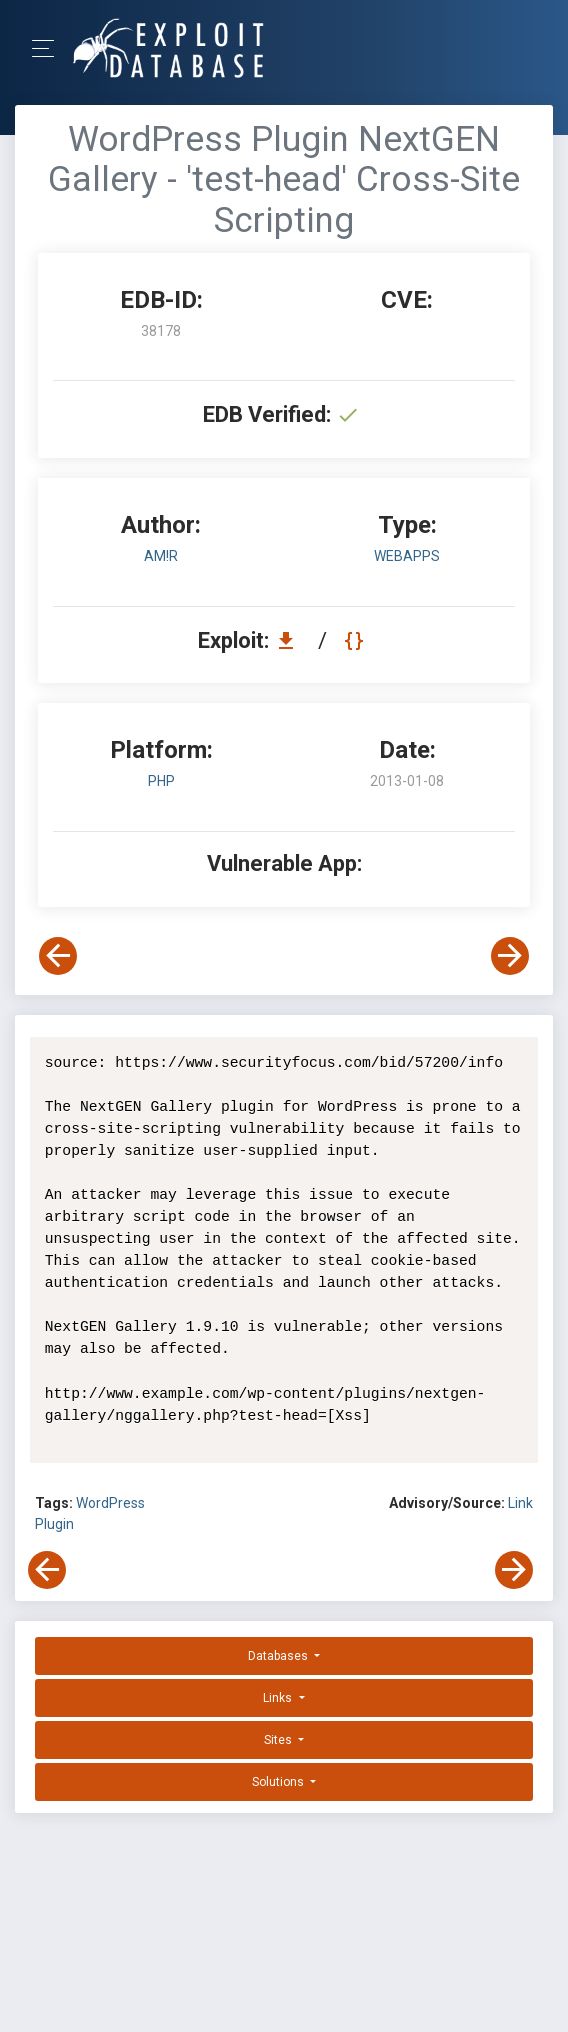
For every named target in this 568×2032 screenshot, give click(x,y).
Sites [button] (279, 1740)
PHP (161, 781)
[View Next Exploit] (510, 956)
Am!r (161, 556)
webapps (407, 556)
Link (520, 1503)
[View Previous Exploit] (58, 956)
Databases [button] (279, 1656)
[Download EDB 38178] (291, 640)
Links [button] (279, 1698)
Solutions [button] (279, 1782)
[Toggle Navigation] (49, 48)
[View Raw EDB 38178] (356, 640)
